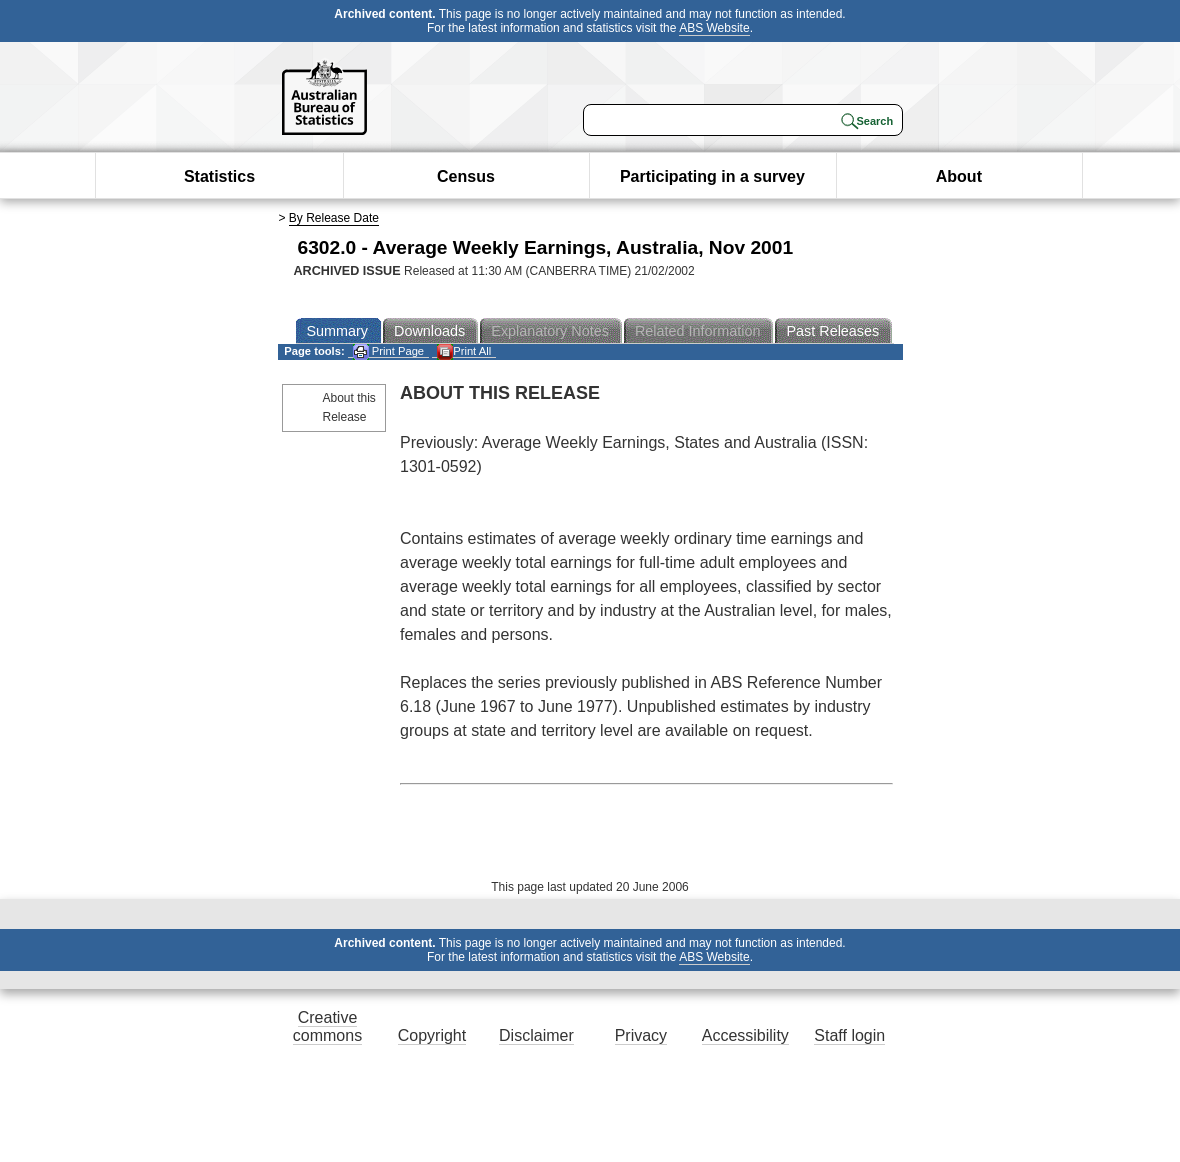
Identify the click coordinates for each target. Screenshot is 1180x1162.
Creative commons (327, 1026)
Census (466, 176)
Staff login (849, 1035)
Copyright (432, 1035)
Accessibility (745, 1035)
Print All (464, 351)
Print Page (388, 351)
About (959, 176)
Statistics (219, 176)
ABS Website (714, 28)
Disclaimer (536, 1035)
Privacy (641, 1035)
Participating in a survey (712, 176)
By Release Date (334, 218)
